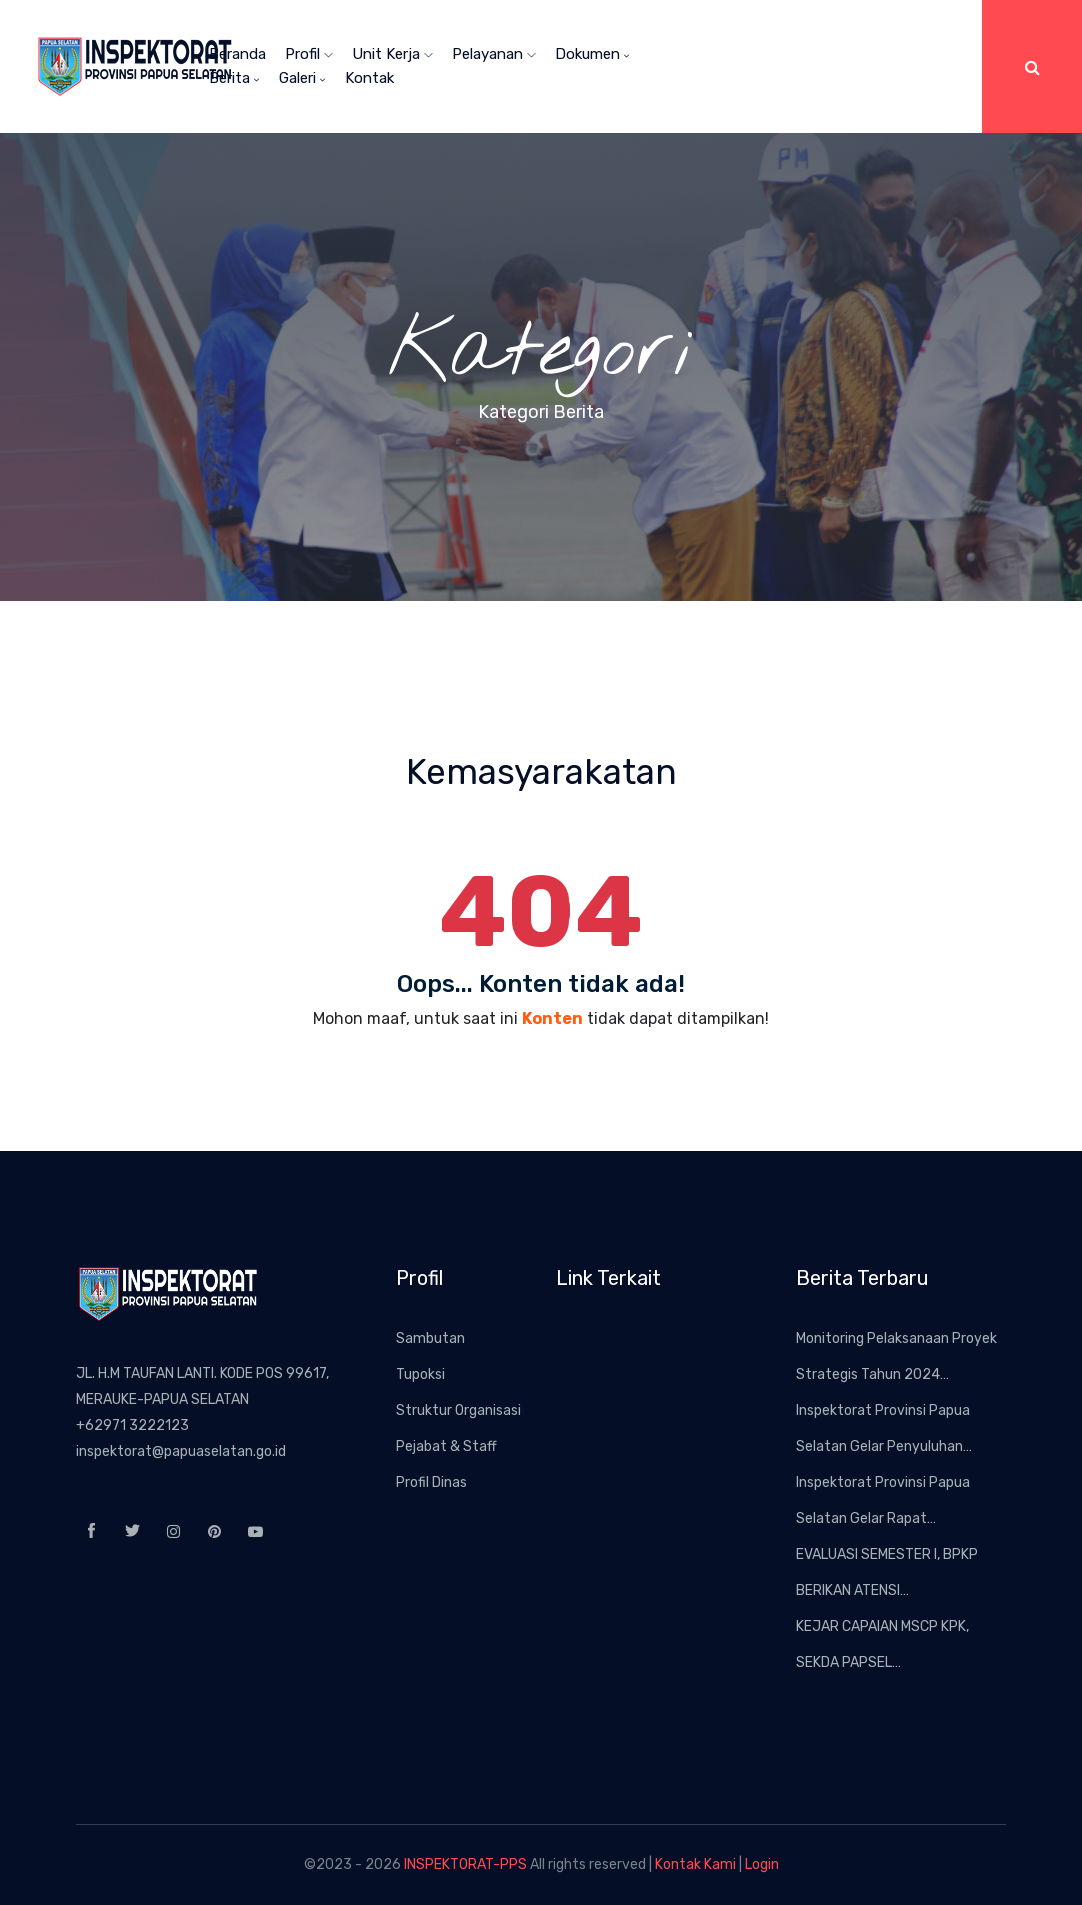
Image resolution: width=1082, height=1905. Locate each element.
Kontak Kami (695, 1864)
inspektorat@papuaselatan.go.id (181, 1451)
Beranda (237, 54)
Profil (309, 54)
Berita (234, 78)
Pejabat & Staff (446, 1446)
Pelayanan (494, 54)
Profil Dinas (431, 1482)
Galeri (302, 78)
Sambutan (430, 1338)
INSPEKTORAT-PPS (465, 1864)
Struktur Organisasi (458, 1410)
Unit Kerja (392, 54)
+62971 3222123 (132, 1425)
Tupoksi (420, 1374)
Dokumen (592, 54)
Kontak (369, 78)
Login (762, 1864)
